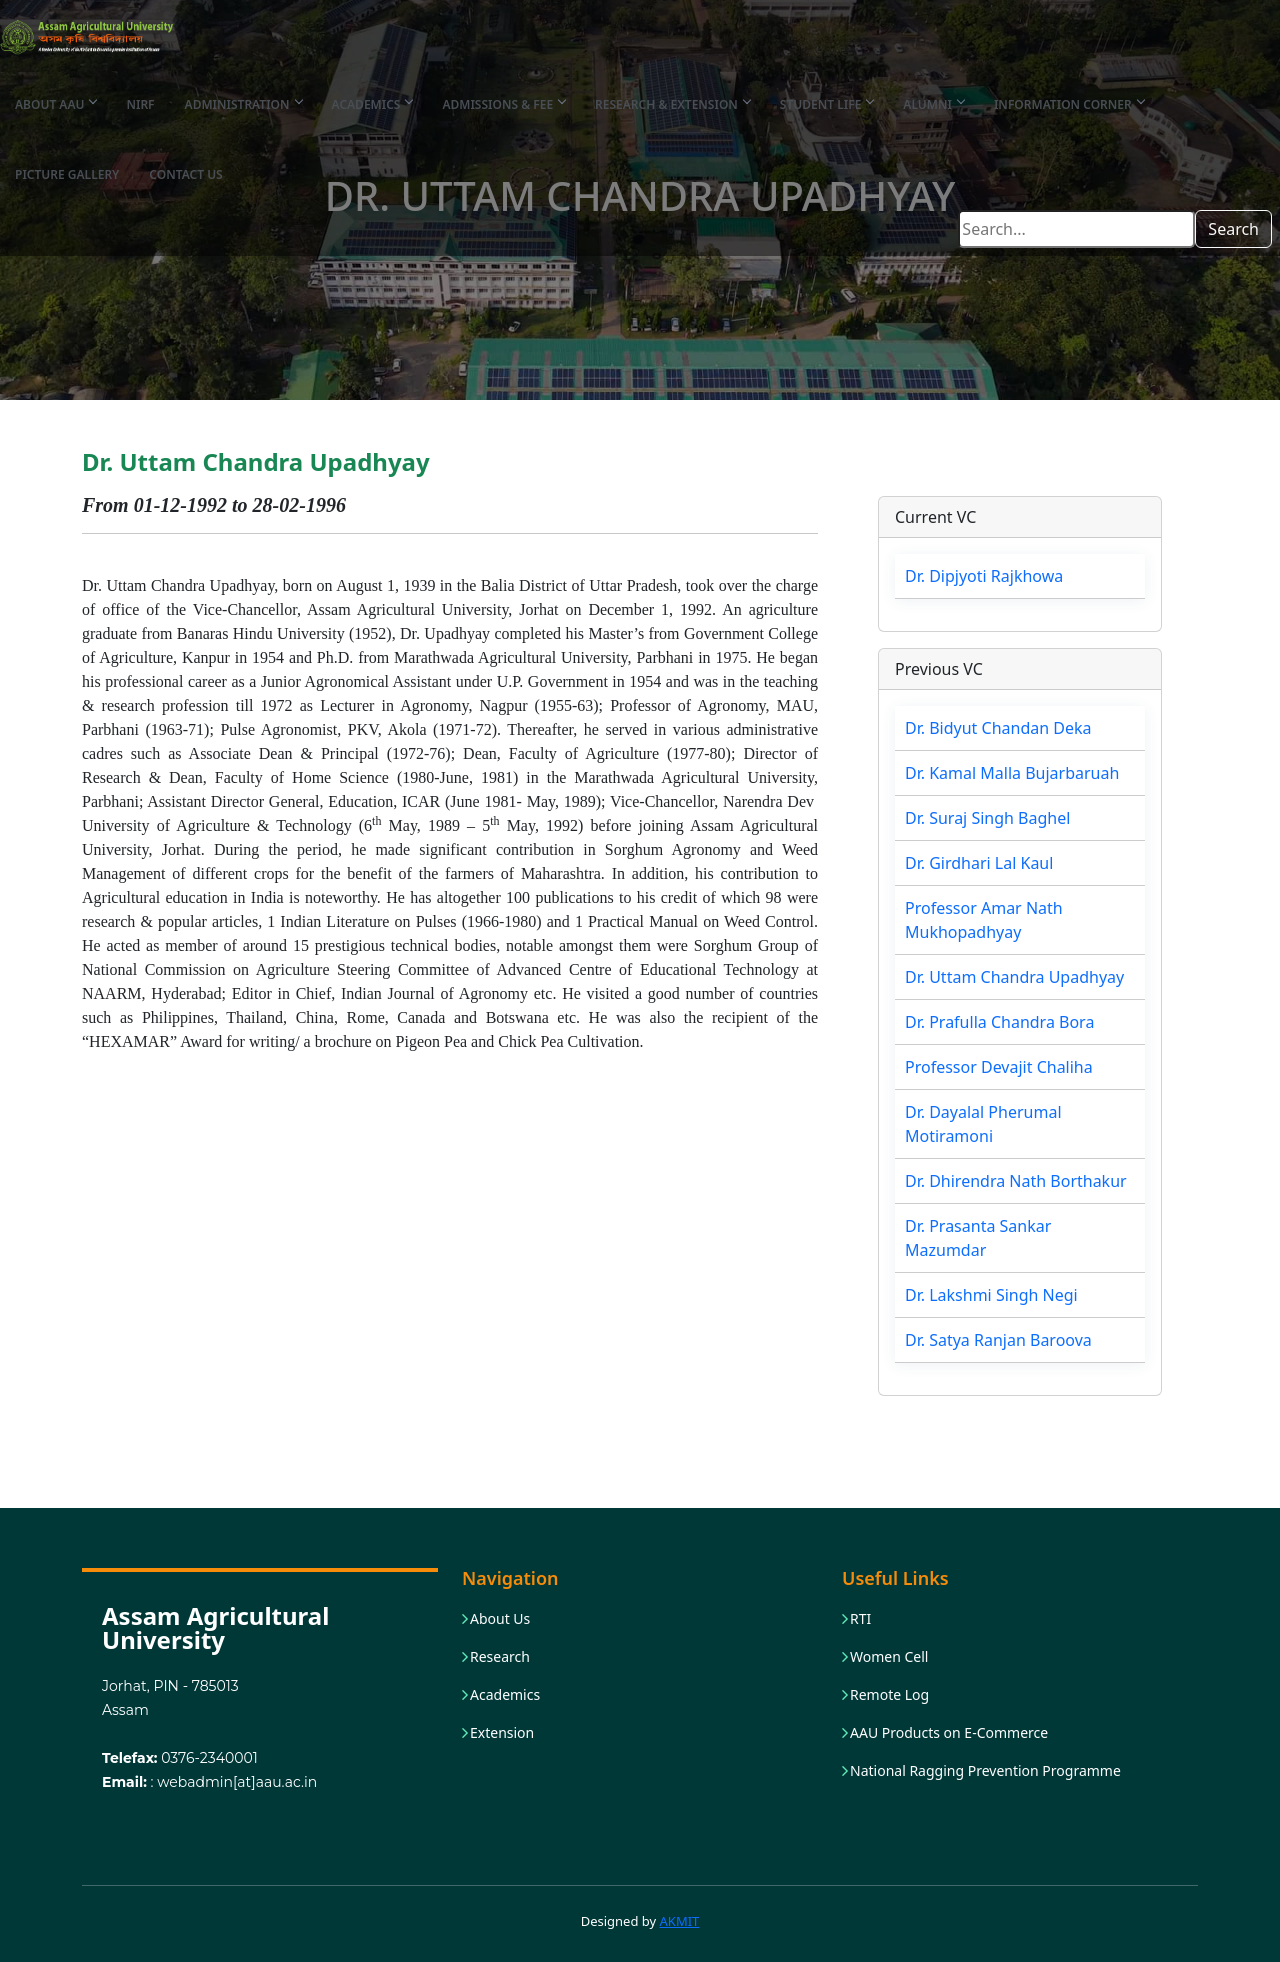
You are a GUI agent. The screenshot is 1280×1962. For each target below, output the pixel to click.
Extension (502, 1733)
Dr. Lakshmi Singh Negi (991, 1295)
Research (500, 1657)
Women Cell (889, 1657)
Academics (372, 104)
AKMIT (680, 1921)
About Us (500, 1619)
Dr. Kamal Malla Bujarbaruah (1012, 773)
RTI (860, 1619)
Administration (243, 104)
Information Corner (1069, 104)
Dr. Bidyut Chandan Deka (998, 728)
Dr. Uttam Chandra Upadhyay (1014, 977)
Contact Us (185, 174)
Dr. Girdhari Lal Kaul (979, 863)
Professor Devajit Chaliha (999, 1067)
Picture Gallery (67, 174)
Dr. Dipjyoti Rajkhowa (984, 576)
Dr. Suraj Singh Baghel (987, 818)
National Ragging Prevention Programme (985, 1771)
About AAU (55, 104)
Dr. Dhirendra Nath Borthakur (1016, 1181)
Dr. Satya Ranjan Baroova (998, 1340)
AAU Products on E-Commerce (949, 1733)
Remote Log (889, 1695)
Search (1233, 229)
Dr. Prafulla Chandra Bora (999, 1022)
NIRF (140, 104)
